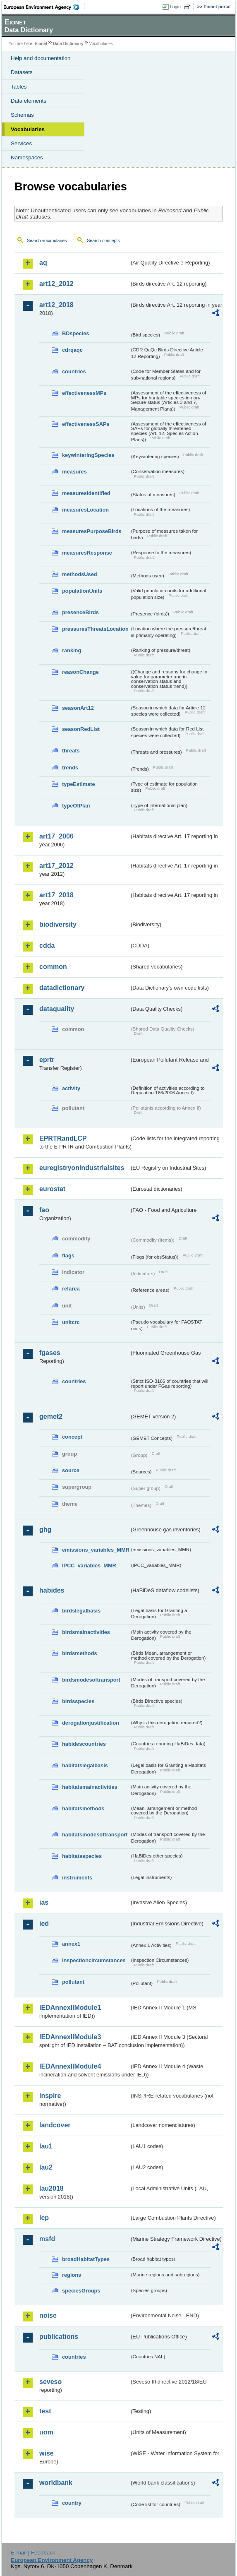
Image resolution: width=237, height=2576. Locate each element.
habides (51, 1590)
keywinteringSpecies (88, 455)
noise (48, 2315)
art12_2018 (56, 304)
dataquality (56, 1008)
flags (68, 1255)
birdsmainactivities (86, 1632)
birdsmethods (79, 1653)
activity (71, 1088)
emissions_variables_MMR (95, 1550)
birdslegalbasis (81, 1611)
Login (175, 6)
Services (21, 143)
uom (46, 2432)
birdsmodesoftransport (91, 1680)
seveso (50, 2381)
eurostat (52, 1188)
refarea (71, 1289)
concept (72, 1437)
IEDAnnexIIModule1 (70, 2007)
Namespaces (27, 157)
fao (44, 1210)
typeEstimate (78, 784)
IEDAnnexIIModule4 (70, 2066)
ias (43, 1902)
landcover (55, 2125)
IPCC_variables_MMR (89, 1565)
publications (58, 2336)
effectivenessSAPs (86, 424)
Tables (19, 87)
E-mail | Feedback (33, 2553)
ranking (71, 650)
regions (71, 2275)
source (70, 1470)
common (53, 966)
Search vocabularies (47, 240)
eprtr (46, 1059)
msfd (47, 2238)
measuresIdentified (86, 493)
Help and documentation (41, 58)
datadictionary (61, 987)
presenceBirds (80, 612)
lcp (44, 2217)
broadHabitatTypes (86, 2259)
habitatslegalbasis (85, 1765)
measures (74, 472)
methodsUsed (79, 574)
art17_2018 (56, 895)
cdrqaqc (72, 350)
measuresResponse (87, 553)
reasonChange (80, 672)
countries (74, 371)
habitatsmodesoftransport (95, 1834)
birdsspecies (78, 1701)
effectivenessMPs (84, 393)
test (45, 2411)
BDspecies (75, 333)
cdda (47, 945)
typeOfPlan (76, 806)
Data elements (28, 101)
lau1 (46, 2146)
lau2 (46, 2167)
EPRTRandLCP (63, 1138)
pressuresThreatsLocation (95, 629)
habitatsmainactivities (89, 1787)
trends (70, 767)
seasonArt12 (78, 708)
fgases (49, 1352)
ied (44, 1923)
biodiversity (58, 924)
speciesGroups (81, 2291)
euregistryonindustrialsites (81, 1167)
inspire (50, 2095)
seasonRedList (81, 729)
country (71, 2503)
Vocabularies (28, 129)
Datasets (22, 72)
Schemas (22, 115)
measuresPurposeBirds (92, 531)
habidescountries (84, 1744)
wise (46, 2453)
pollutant (73, 1982)
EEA (44, 7)
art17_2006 (56, 836)
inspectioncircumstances (94, 1960)
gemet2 (50, 1416)
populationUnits (82, 591)
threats (71, 750)
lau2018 (51, 2188)
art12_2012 (56, 283)
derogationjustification (90, 1723)
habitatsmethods (83, 1808)
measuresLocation (85, 510)
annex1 (71, 1944)
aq (43, 262)
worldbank (55, 2482)
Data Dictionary (68, 43)
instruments (77, 1877)
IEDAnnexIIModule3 (70, 2036)
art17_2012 (56, 865)
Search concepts (103, 240)
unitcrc (71, 1322)
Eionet (41, 43)
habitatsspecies (82, 1856)
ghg (45, 1529)
